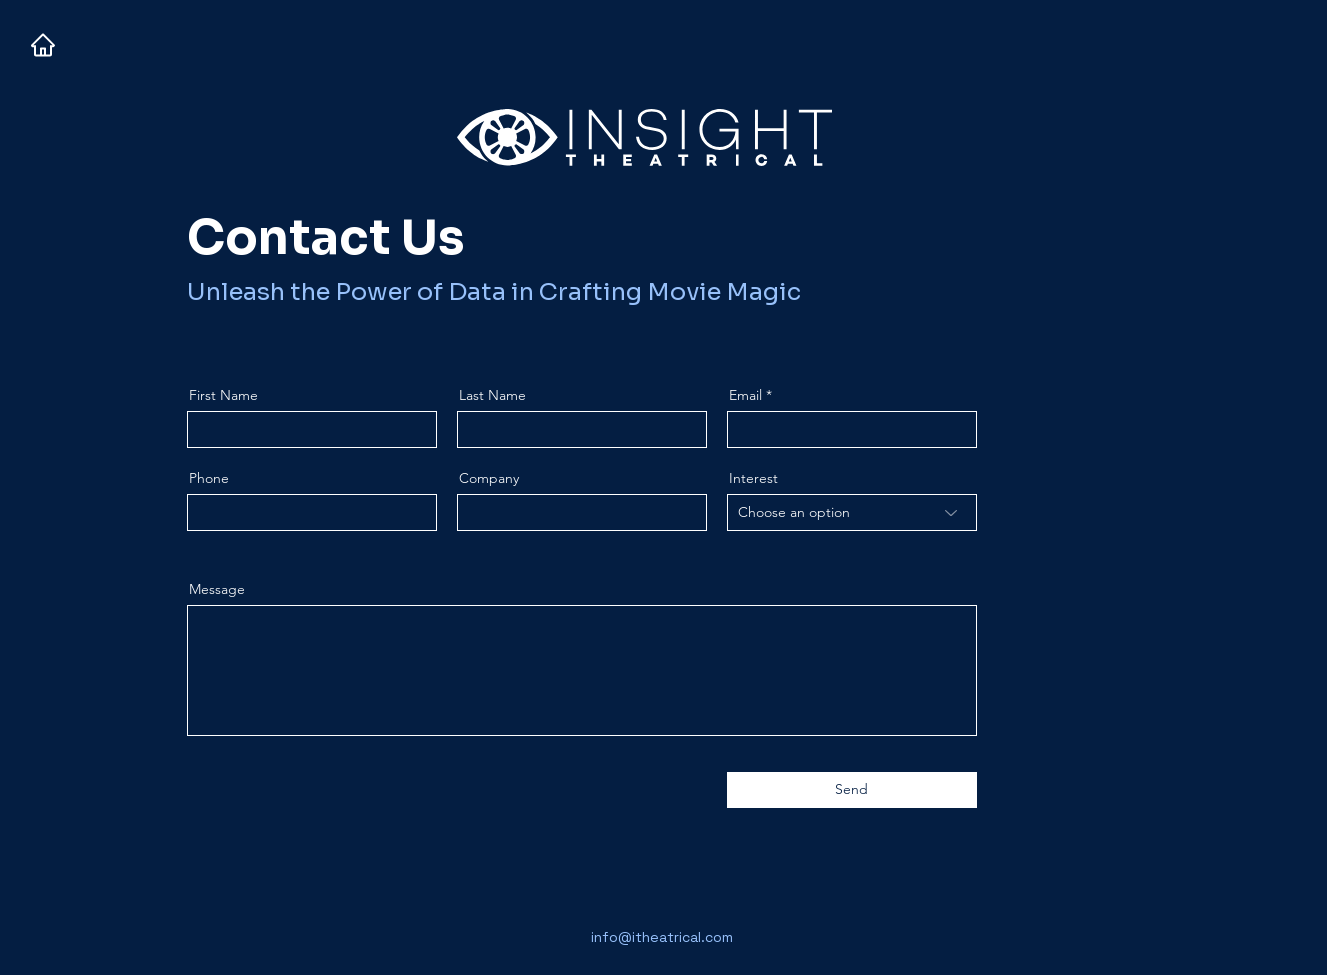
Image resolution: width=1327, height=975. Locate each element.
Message (217, 589)
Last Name (492, 395)
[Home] (43, 45)
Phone (209, 478)
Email (745, 395)
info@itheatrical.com (662, 937)
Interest (753, 478)
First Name (223, 395)
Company (489, 478)
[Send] (852, 790)
